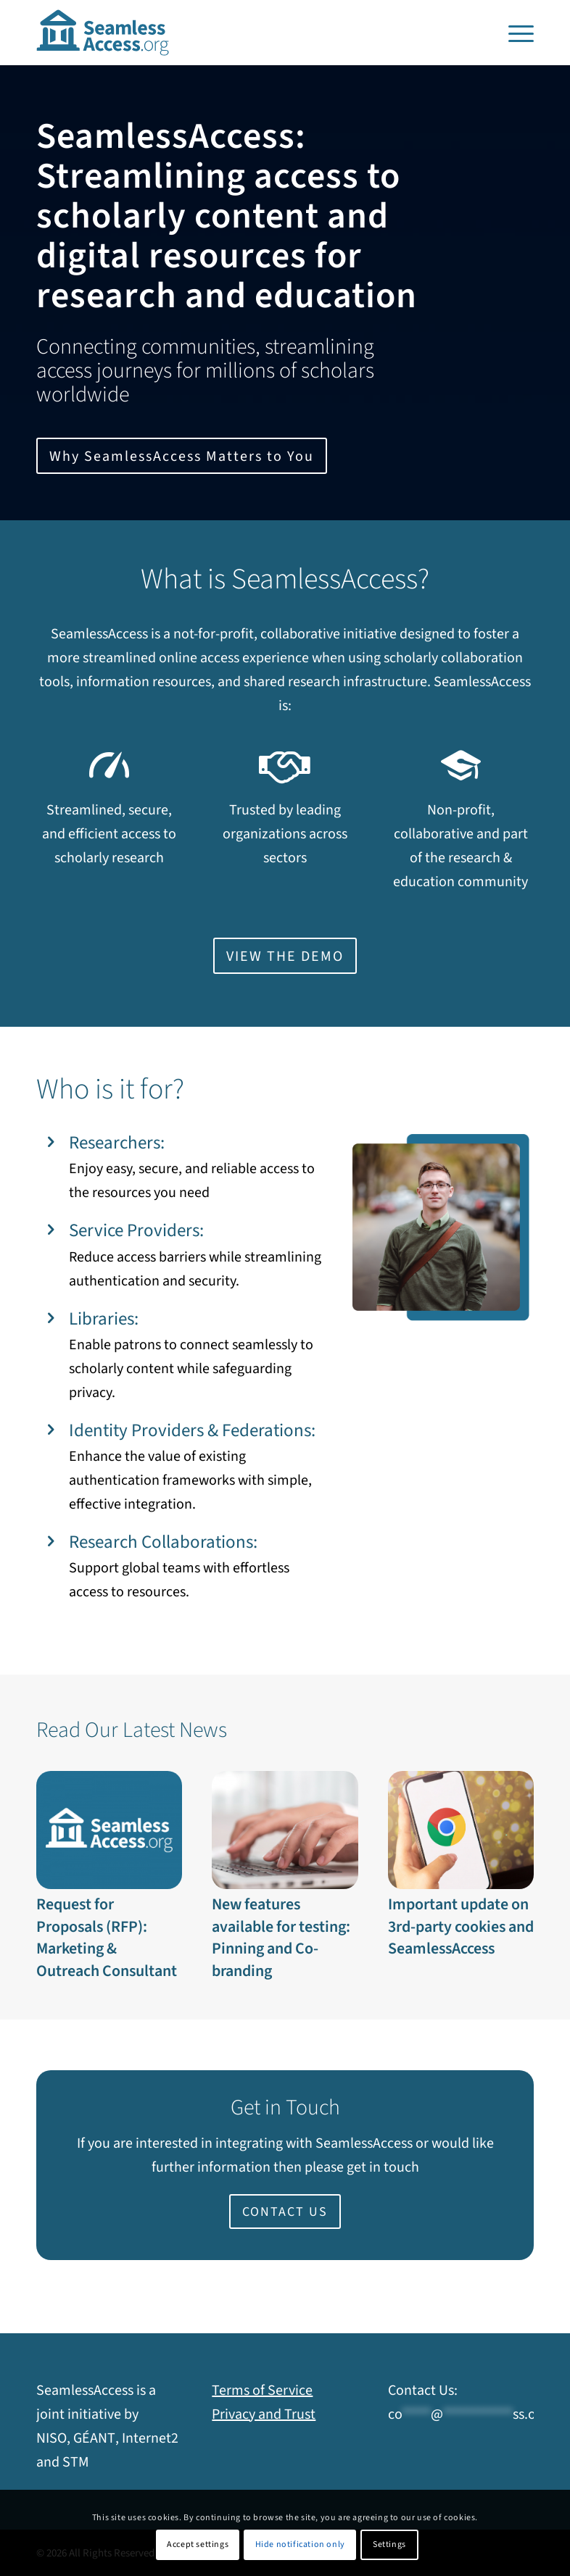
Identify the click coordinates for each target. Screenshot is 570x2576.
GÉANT (94, 2438)
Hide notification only (300, 2544)
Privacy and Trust (263, 2414)
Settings (389, 2544)
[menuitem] (517, 32)
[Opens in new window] (285, 956)
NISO (51, 2438)
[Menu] (517, 32)
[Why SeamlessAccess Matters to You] (181, 456)
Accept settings (197, 2544)
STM (75, 2462)
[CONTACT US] (285, 2211)
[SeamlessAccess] (103, 32)
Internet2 (150, 2438)
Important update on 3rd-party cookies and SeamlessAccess (461, 1927)
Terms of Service (262, 2390)
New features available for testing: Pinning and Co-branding (281, 1938)
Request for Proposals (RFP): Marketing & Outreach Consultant (106, 1938)
